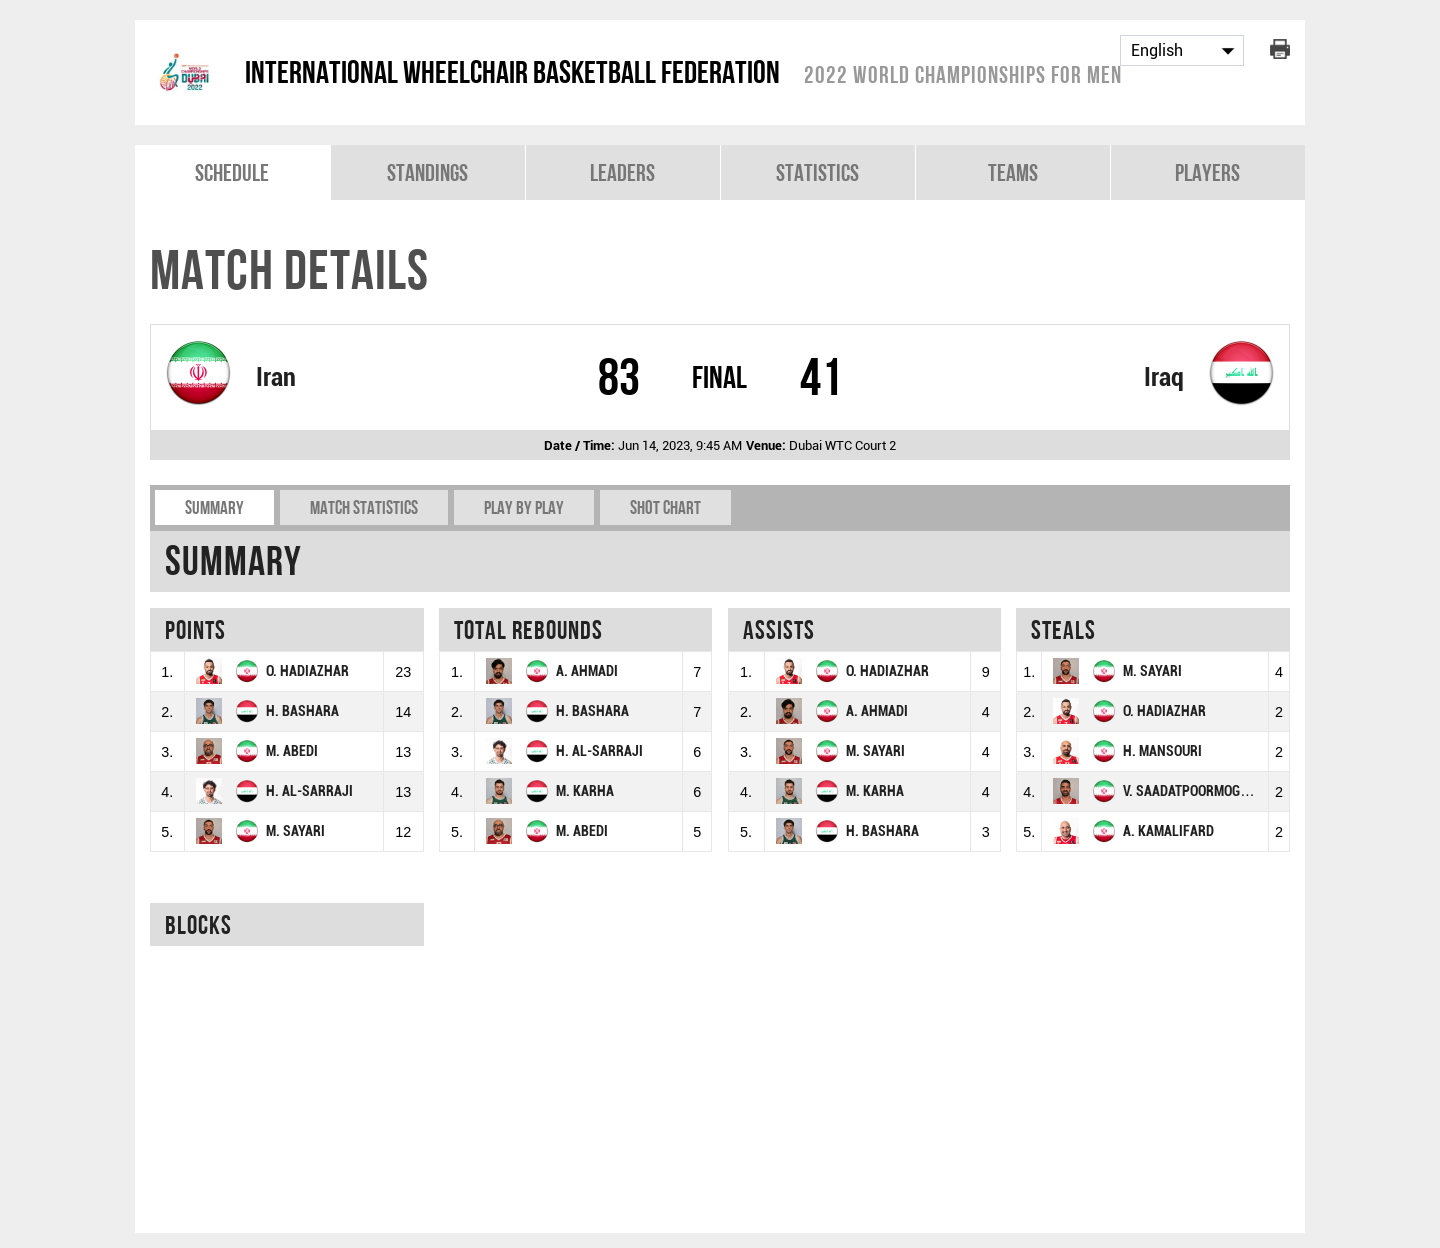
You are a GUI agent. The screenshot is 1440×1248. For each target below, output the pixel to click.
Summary (214, 507)
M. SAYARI (295, 831)
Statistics (817, 172)
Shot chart (665, 507)
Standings (427, 172)
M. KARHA (585, 791)
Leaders (622, 172)
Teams (1013, 172)
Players (1207, 172)
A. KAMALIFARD (1168, 831)
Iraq (1164, 377)
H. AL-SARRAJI (309, 791)
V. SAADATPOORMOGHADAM (1203, 791)
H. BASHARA (302, 711)
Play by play (524, 507)
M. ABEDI (292, 751)
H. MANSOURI (1162, 751)
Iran (276, 377)
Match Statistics (364, 507)
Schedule (232, 172)
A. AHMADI (587, 671)
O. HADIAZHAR (307, 671)
